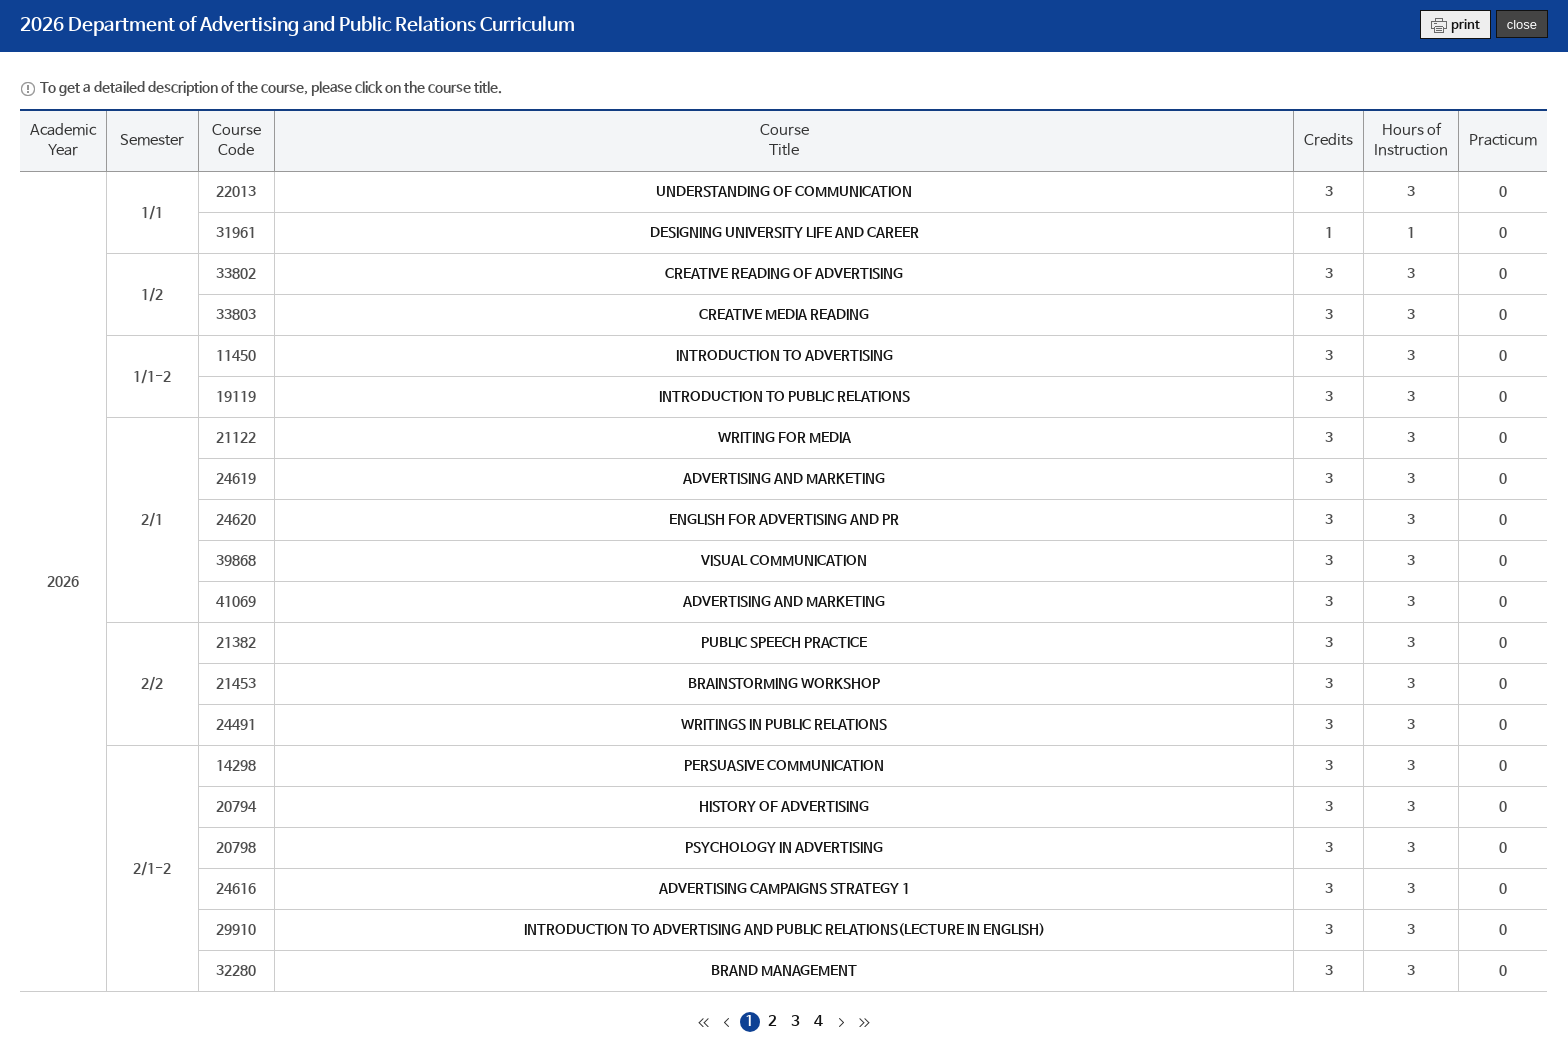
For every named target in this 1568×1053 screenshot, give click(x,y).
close (1522, 24)
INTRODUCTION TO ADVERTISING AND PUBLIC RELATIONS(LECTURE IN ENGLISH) (784, 930)
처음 (704, 1022)
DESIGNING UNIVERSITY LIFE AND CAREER (784, 233)
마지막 (865, 1022)
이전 (727, 1022)
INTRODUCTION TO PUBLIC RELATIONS (784, 397)
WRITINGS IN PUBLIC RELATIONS (784, 725)
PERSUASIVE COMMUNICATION (784, 766)
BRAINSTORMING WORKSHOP (784, 684)
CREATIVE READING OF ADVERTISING (784, 274)
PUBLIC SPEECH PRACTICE (784, 643)
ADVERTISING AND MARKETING (784, 479)
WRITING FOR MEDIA (784, 438)
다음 (842, 1022)
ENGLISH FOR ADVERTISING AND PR (784, 520)
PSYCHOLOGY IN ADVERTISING (784, 848)
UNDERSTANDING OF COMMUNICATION (784, 192)
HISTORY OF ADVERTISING (784, 807)
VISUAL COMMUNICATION (784, 561)
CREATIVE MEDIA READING (784, 315)
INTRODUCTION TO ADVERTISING (784, 356)
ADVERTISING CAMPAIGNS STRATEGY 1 (784, 889)
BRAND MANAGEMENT (784, 971)
